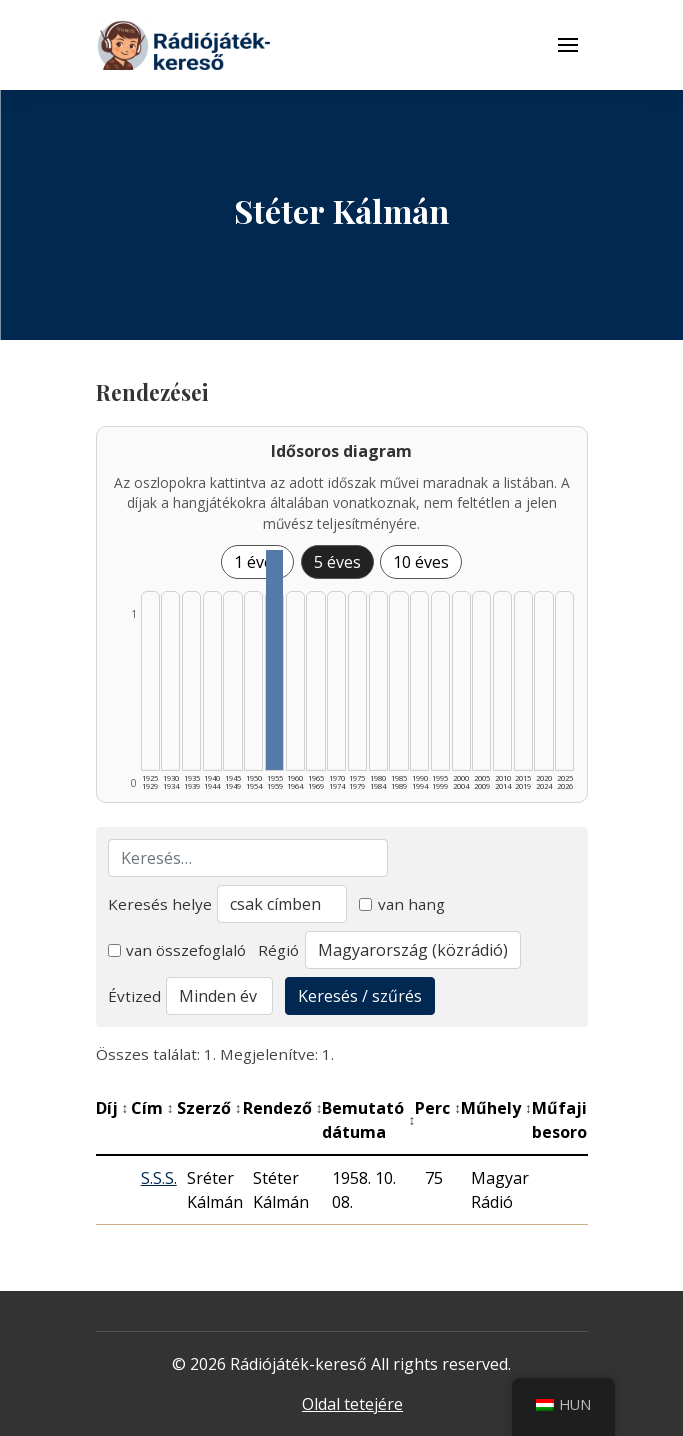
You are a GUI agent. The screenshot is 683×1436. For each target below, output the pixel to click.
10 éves (421, 562)
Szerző (209, 1108)
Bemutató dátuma (368, 1120)
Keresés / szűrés (360, 996)
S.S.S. (159, 1178)
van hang (402, 904)
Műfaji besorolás (576, 1120)
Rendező (283, 1108)
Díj (112, 1108)
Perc (438, 1108)
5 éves (337, 562)
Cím (152, 1108)
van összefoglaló (177, 950)
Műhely (496, 1108)
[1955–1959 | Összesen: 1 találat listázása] (274, 660)
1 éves (257, 562)
